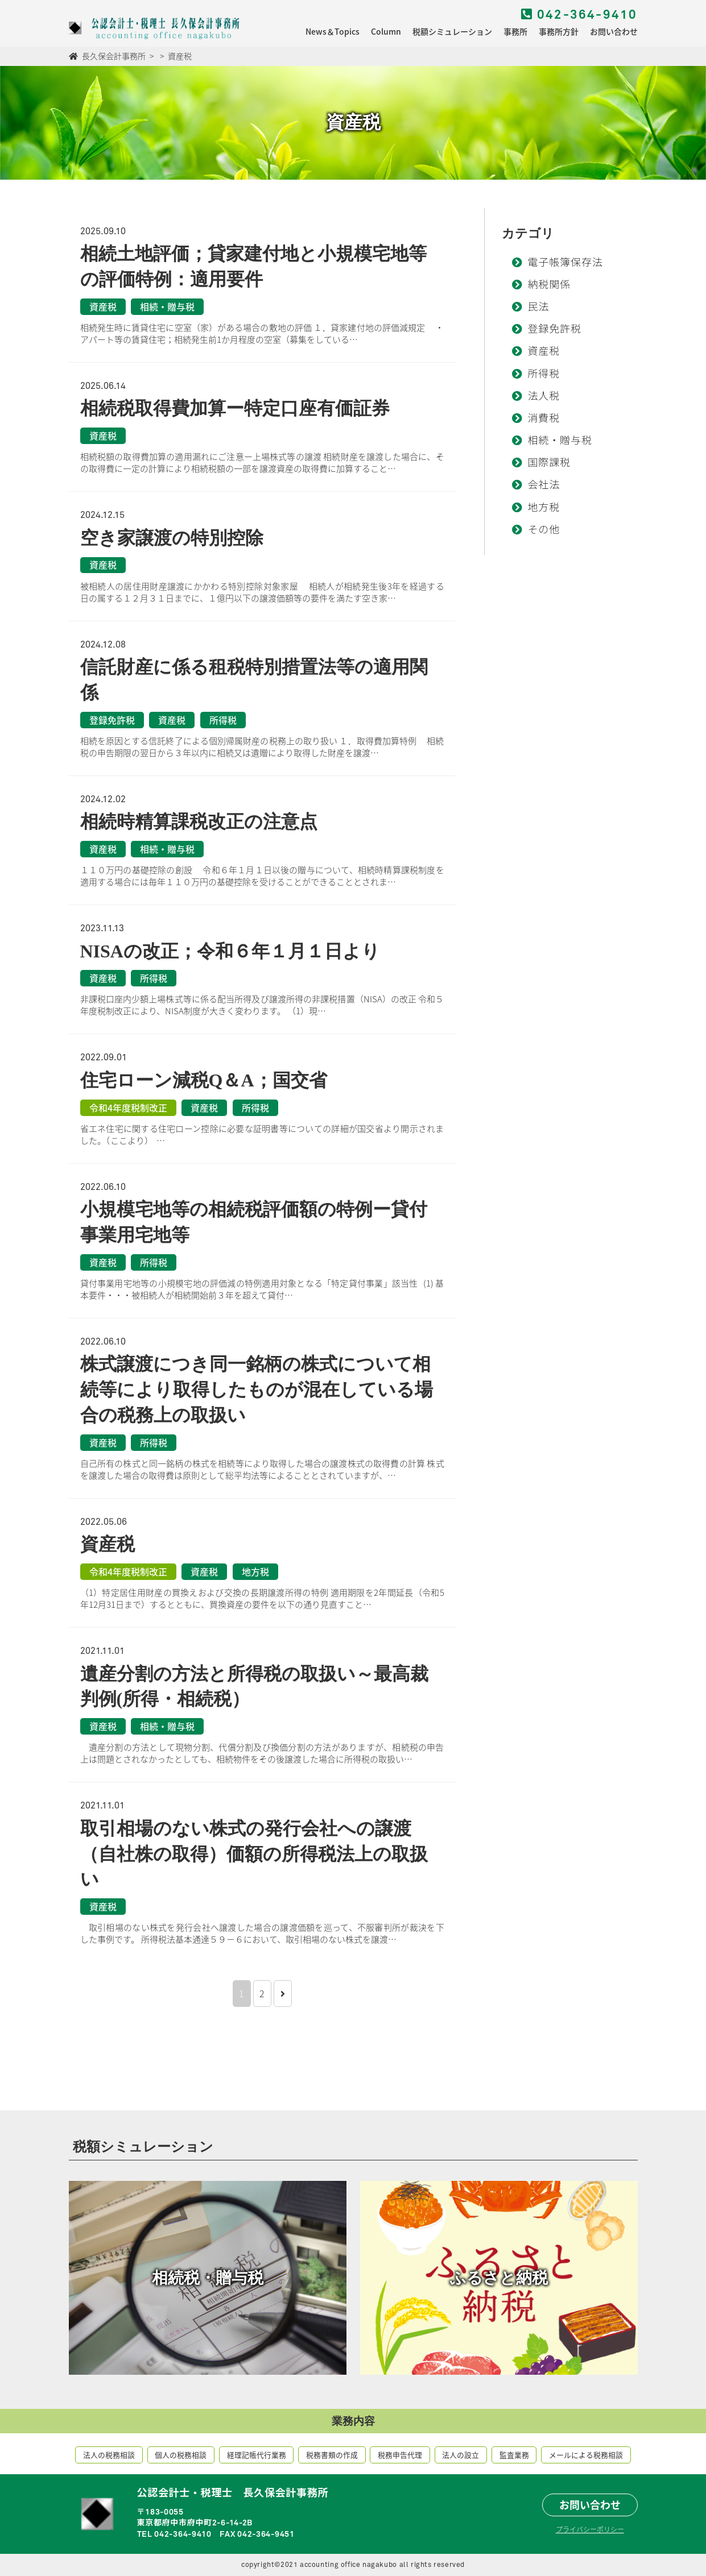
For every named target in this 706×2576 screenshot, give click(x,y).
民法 (538, 307)
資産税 (543, 352)
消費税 (543, 419)
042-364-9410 (579, 15)
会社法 (543, 485)
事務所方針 (559, 31)
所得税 (543, 375)
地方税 (543, 508)
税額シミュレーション (452, 31)
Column (386, 31)
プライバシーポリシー (590, 2529)
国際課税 (549, 463)
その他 (543, 530)
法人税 (543, 397)
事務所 (515, 31)
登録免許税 (554, 330)
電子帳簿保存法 (564, 263)
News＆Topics (332, 31)
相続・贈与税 (559, 441)
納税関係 (549, 285)
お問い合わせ (614, 31)
